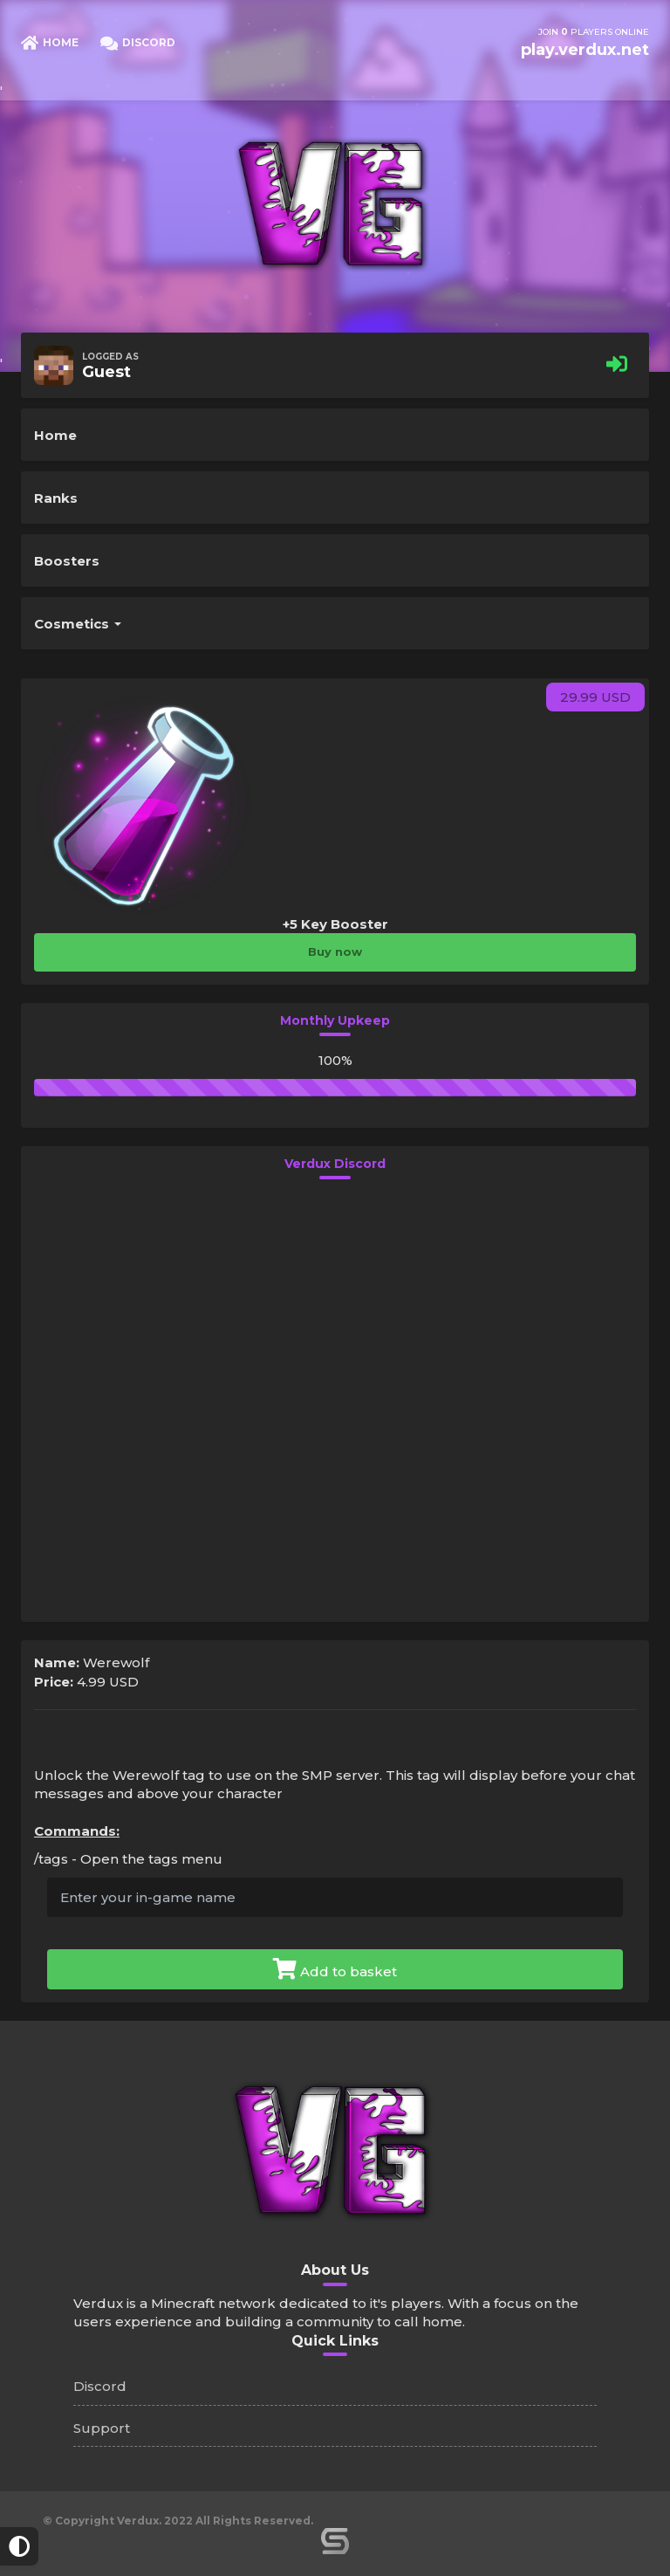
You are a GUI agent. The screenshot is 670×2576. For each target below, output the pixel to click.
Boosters (66, 561)
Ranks (56, 498)
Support (101, 2428)
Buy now (335, 951)
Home (55, 435)
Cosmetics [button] (77, 623)
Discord (99, 2386)
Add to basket (335, 1969)
